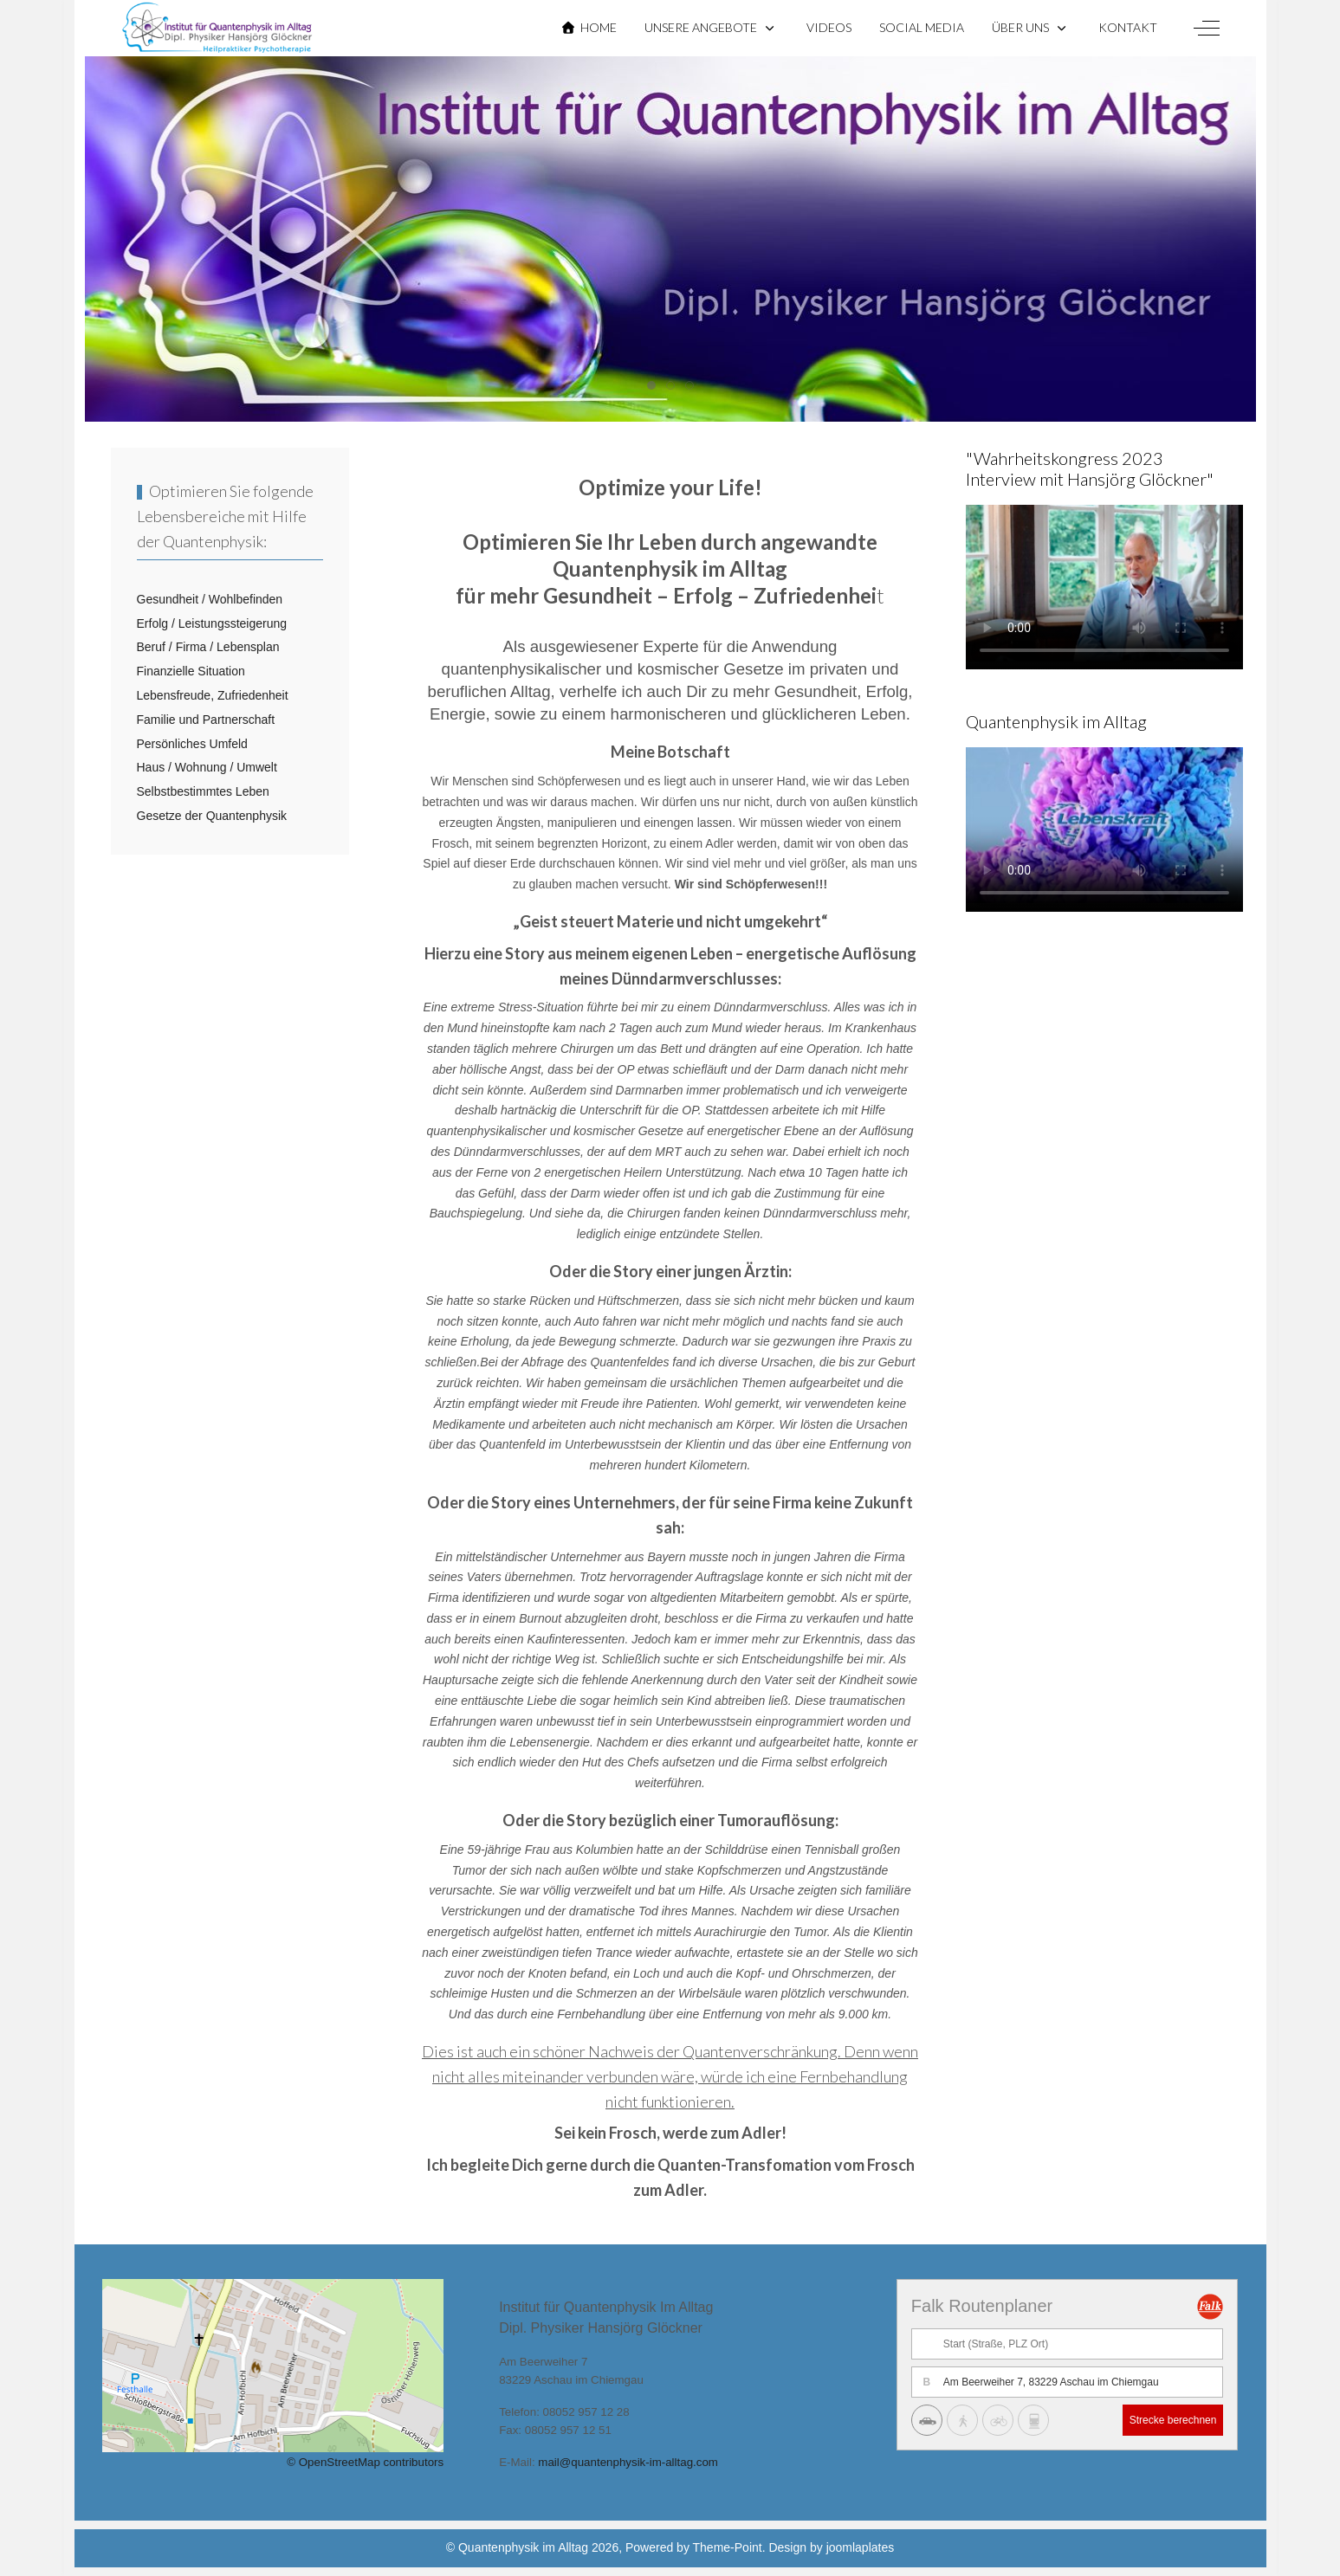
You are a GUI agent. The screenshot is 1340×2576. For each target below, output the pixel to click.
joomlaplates (860, 2547)
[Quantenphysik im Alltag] (217, 28)
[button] (712, 27)
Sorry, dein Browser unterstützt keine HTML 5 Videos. (1104, 582)
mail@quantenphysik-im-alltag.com (628, 2462)
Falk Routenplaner (981, 2305)
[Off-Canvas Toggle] (1207, 28)
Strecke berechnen (1173, 2420)
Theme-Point (727, 2547)
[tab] (651, 385)
